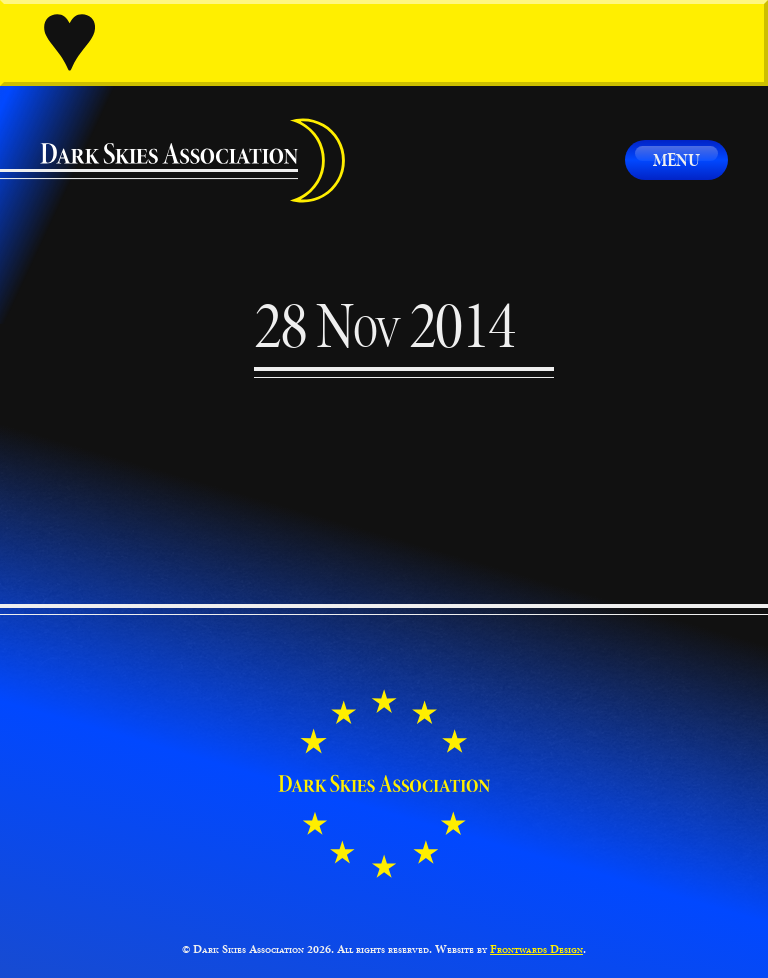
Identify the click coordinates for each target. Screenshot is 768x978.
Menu (676, 159)
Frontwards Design (536, 949)
